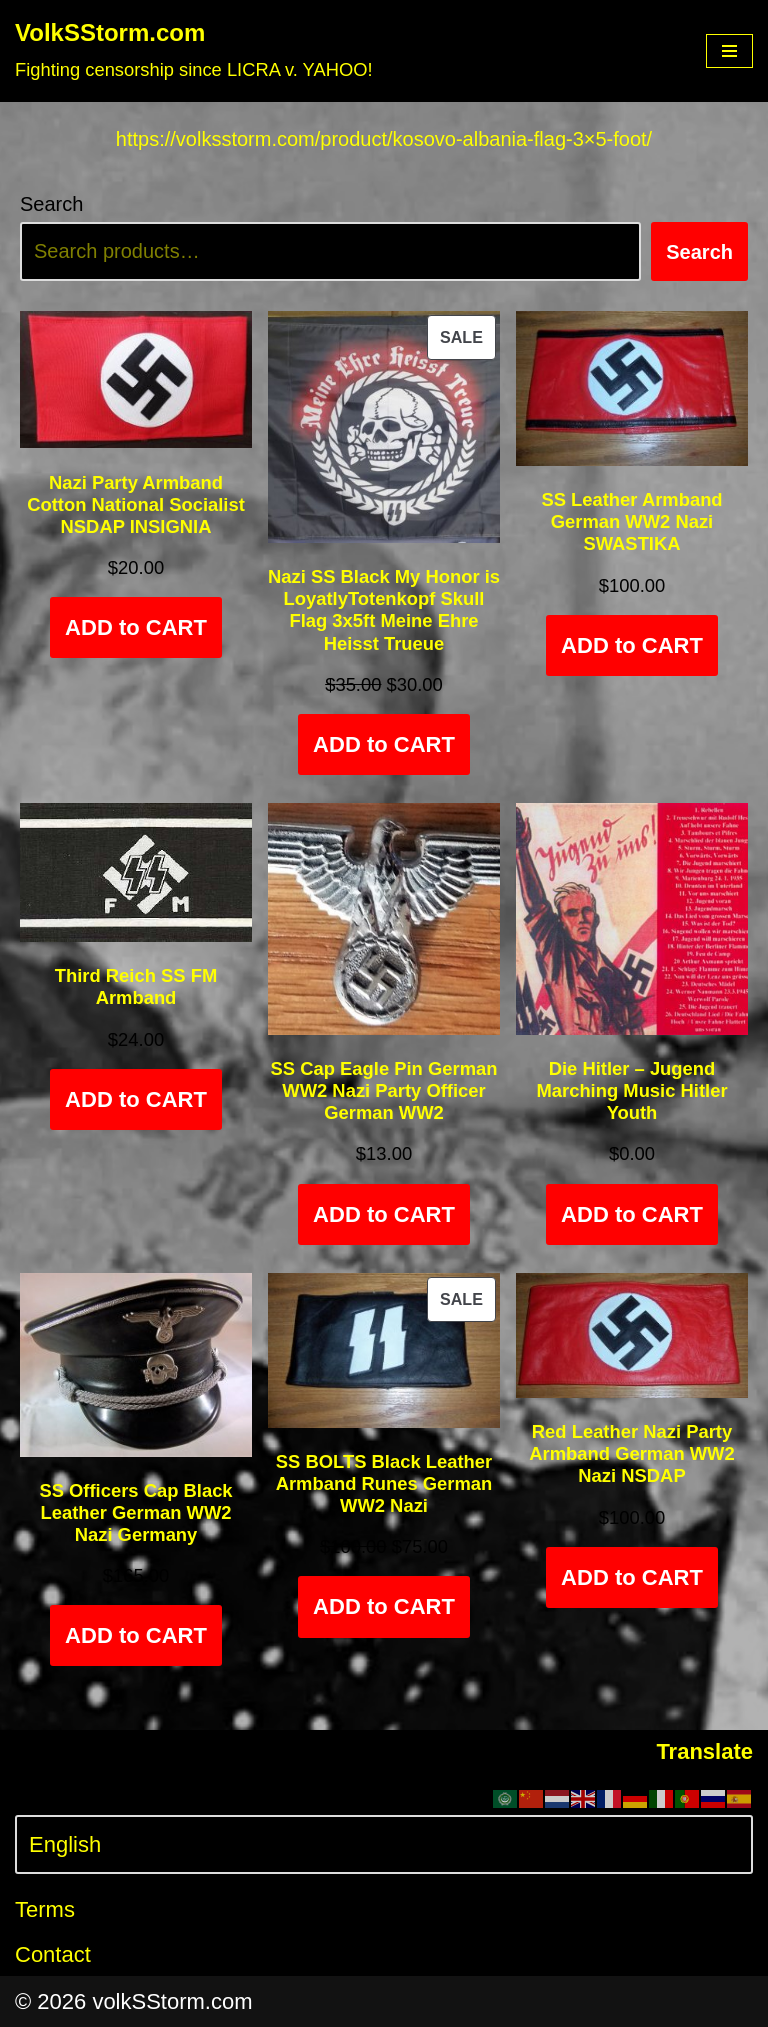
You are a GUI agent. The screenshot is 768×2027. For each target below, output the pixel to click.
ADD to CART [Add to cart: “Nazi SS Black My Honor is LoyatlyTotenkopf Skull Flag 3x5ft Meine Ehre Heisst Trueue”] (384, 744)
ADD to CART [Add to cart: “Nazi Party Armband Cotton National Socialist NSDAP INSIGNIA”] (136, 627)
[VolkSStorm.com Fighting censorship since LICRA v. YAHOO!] (194, 51)
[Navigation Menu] (729, 51)
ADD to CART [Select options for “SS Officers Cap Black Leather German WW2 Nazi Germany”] (136, 1635)
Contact (53, 1954)
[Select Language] (384, 1844)
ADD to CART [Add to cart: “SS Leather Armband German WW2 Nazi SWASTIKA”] (632, 645)
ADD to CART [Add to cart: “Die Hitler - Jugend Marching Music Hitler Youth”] (632, 1214)
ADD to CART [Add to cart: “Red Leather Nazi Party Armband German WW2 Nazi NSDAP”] (632, 1577)
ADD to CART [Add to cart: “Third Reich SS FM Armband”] (136, 1099)
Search (51, 204)
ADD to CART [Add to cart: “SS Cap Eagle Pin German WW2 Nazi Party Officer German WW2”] (384, 1214)
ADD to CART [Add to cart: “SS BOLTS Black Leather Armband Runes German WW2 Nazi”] (384, 1606)
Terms (45, 1909)
